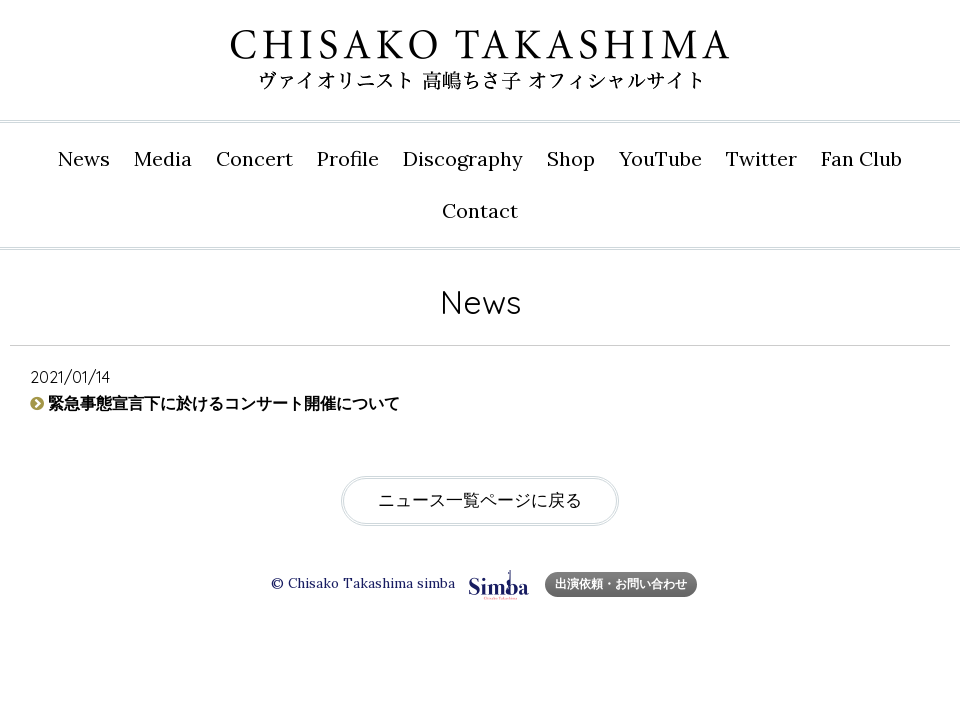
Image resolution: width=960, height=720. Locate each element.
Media (163, 158)
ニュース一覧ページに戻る (480, 500)
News (84, 158)
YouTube (660, 158)
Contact (480, 210)
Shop (571, 158)
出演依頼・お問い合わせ (621, 583)
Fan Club (861, 158)
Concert (254, 158)
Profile (348, 158)
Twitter (761, 158)
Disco (463, 159)
